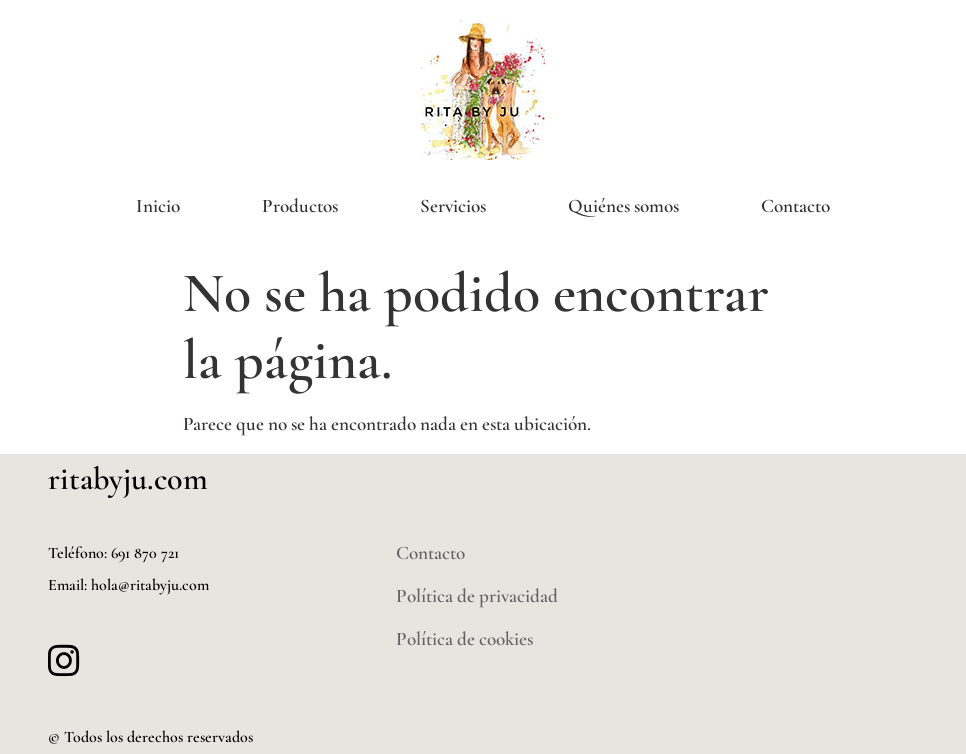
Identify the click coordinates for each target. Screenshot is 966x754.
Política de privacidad (477, 596)
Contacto (795, 206)
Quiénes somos (623, 206)
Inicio (158, 206)
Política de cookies (464, 639)
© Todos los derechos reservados (150, 737)
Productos (300, 206)
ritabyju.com (128, 478)
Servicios (453, 206)
